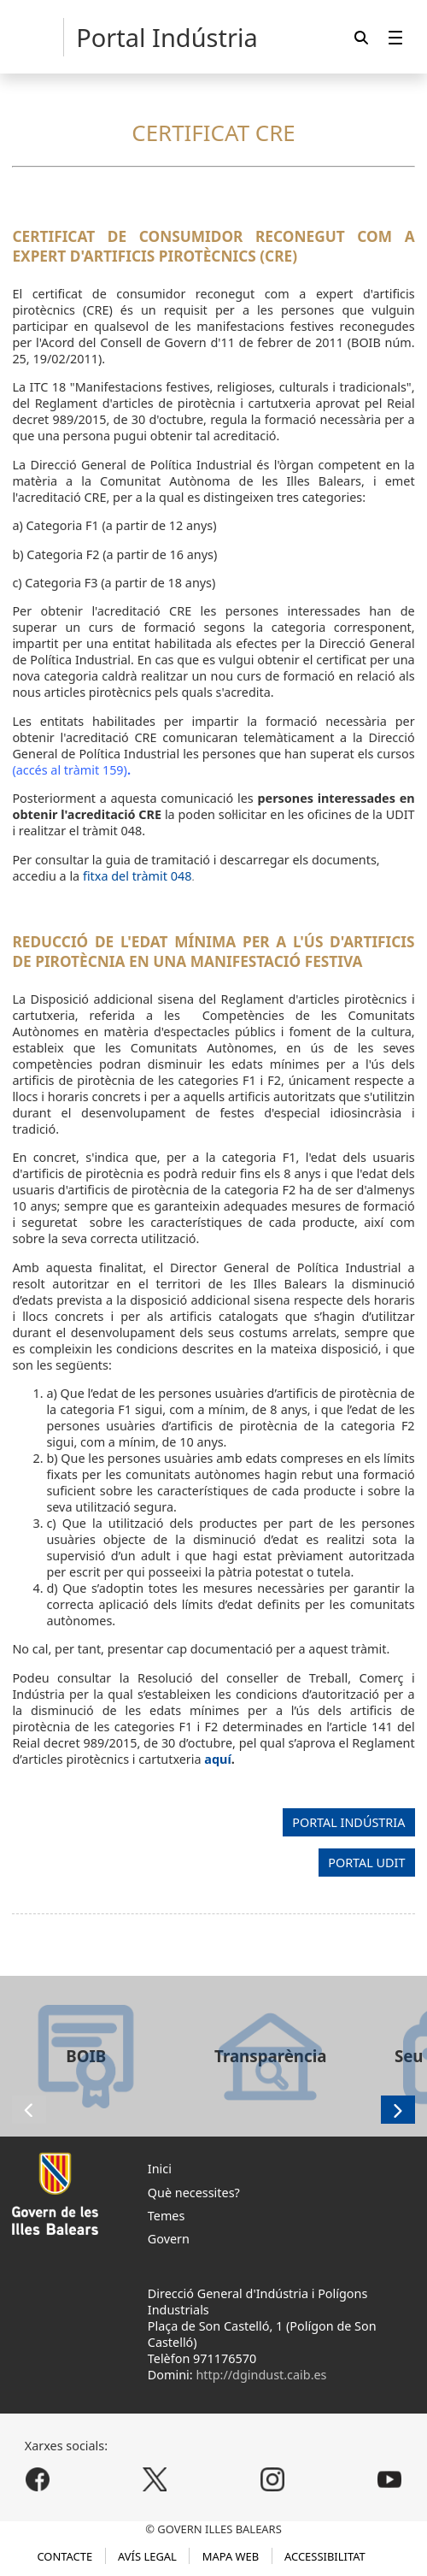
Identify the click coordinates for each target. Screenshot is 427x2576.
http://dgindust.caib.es (261, 2375)
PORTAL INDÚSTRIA (348, 1822)
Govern (169, 2239)
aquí (217, 1759)
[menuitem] (395, 37)
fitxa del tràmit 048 (137, 876)
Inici (160, 2168)
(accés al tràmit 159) (69, 770)
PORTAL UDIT (366, 1862)
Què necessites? (194, 2192)
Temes (166, 2216)
